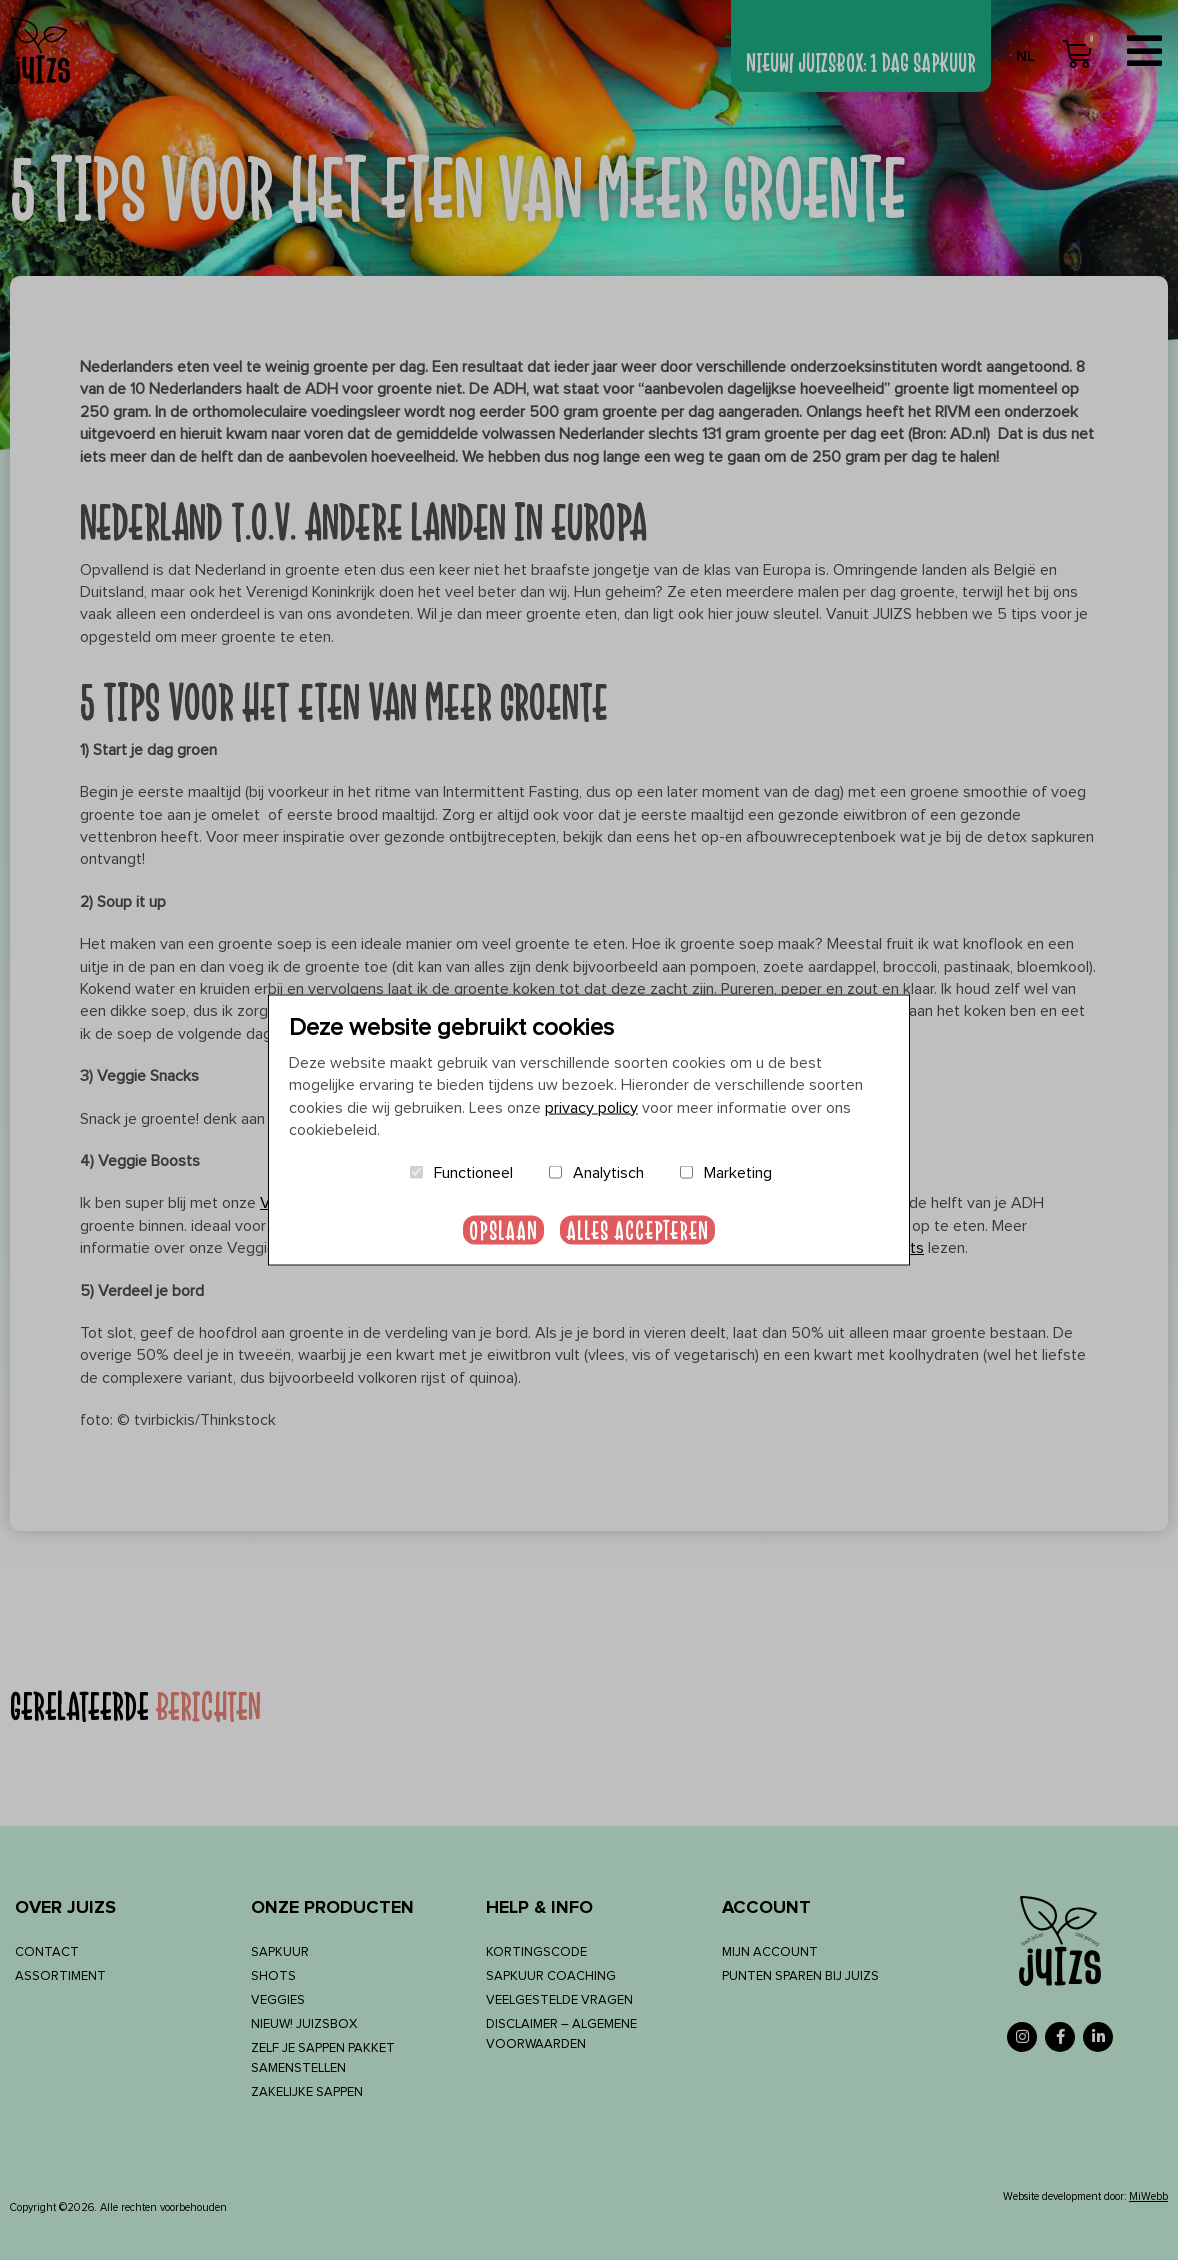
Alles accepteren (637, 1229)
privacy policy (591, 1107)
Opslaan (503, 1229)
